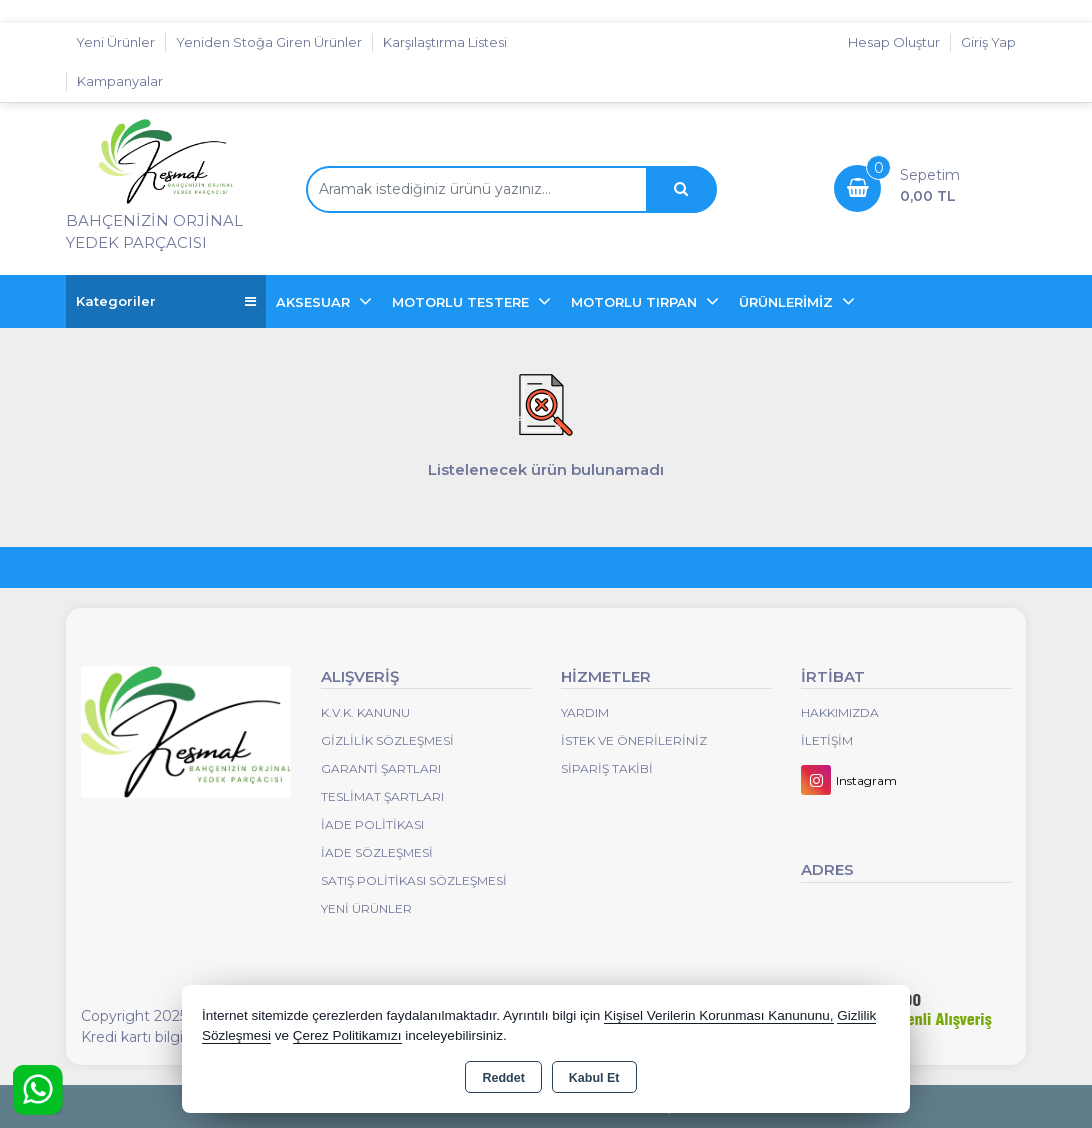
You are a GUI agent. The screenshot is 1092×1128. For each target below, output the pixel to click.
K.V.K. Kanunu (365, 712)
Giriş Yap (988, 42)
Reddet (503, 1078)
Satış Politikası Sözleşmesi (414, 880)
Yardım (585, 712)
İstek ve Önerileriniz (634, 740)
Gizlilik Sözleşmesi (387, 740)
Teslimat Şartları (382, 796)
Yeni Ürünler (366, 908)
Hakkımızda (840, 712)
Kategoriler (166, 301)
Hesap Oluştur (894, 42)
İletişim (827, 740)
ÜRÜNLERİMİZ (788, 302)
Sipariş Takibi (607, 768)
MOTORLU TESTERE (462, 302)
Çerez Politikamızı (347, 1035)
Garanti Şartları (381, 768)
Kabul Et (594, 1078)
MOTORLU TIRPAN (636, 302)
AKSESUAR (315, 302)
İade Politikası (372, 824)
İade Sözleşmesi (377, 852)
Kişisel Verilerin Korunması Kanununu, (719, 1015)
